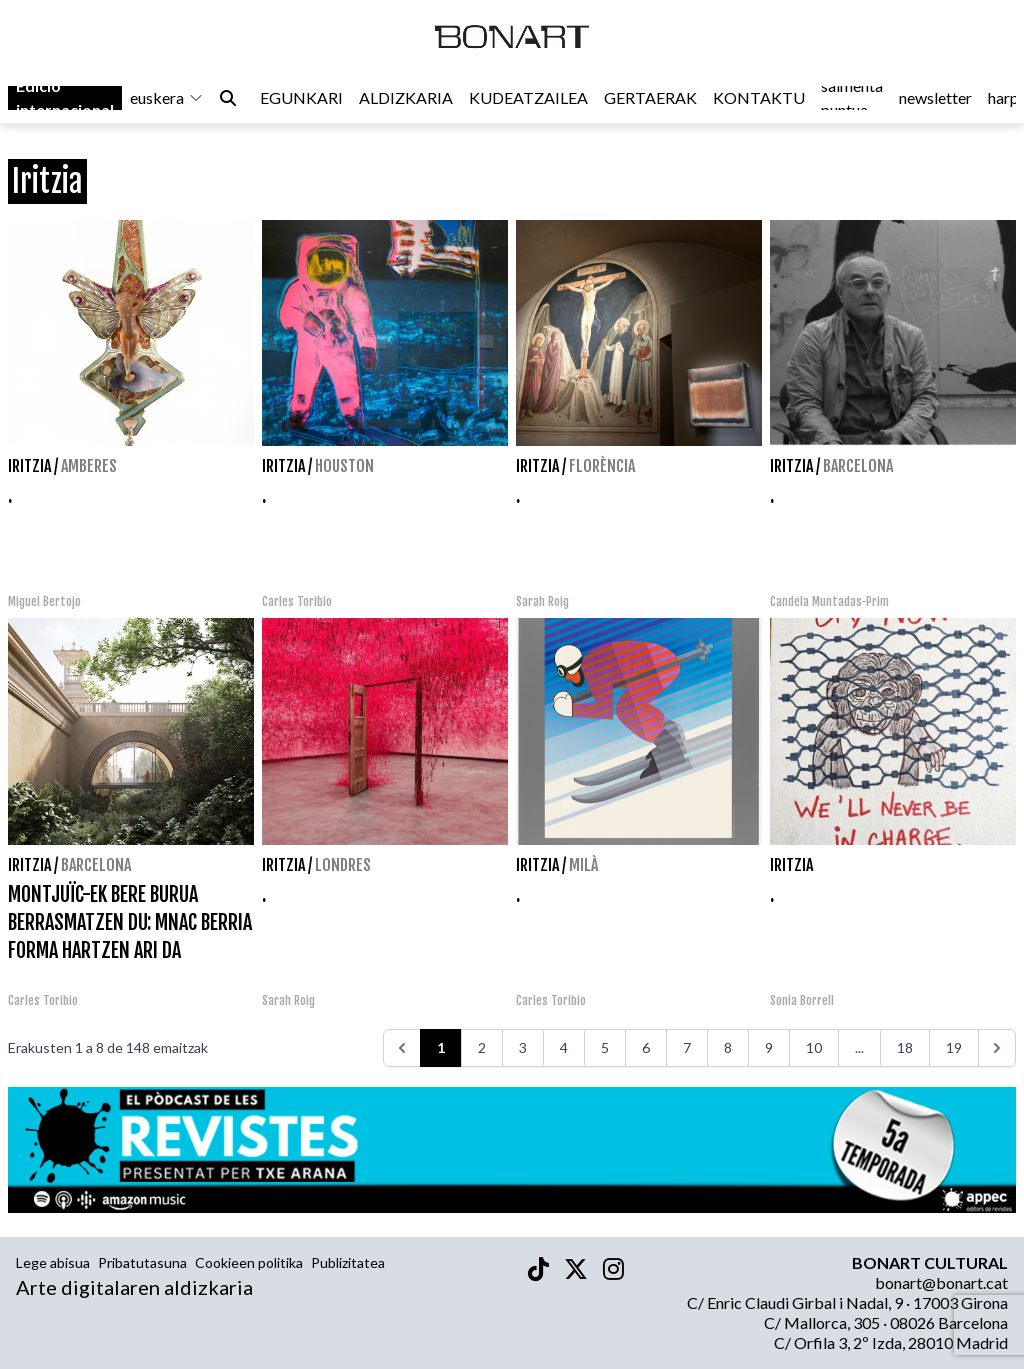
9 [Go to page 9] (769, 1047)
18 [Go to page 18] (905, 1047)
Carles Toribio (298, 601)
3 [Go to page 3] (523, 1047)
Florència (602, 466)
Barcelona (858, 466)
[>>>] (997, 1048)
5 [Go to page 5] (605, 1047)
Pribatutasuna (142, 1262)
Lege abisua (53, 1262)
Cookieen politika (249, 1262)
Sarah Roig (542, 601)
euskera (167, 101)
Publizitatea (348, 1262)
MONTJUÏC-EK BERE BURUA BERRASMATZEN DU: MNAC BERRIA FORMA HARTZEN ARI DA (130, 922)
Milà (583, 865)
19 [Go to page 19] (954, 1047)
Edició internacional (65, 101)
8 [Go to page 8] (728, 1047)
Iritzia (29, 466)
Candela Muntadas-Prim (829, 601)
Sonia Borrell (802, 1000)
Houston (344, 466)
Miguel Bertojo (44, 601)
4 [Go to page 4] (564, 1047)
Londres (343, 865)
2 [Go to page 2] (482, 1047)
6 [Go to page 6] (646, 1047)
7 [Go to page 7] (687, 1047)
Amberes (89, 466)
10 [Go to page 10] (814, 1047)
